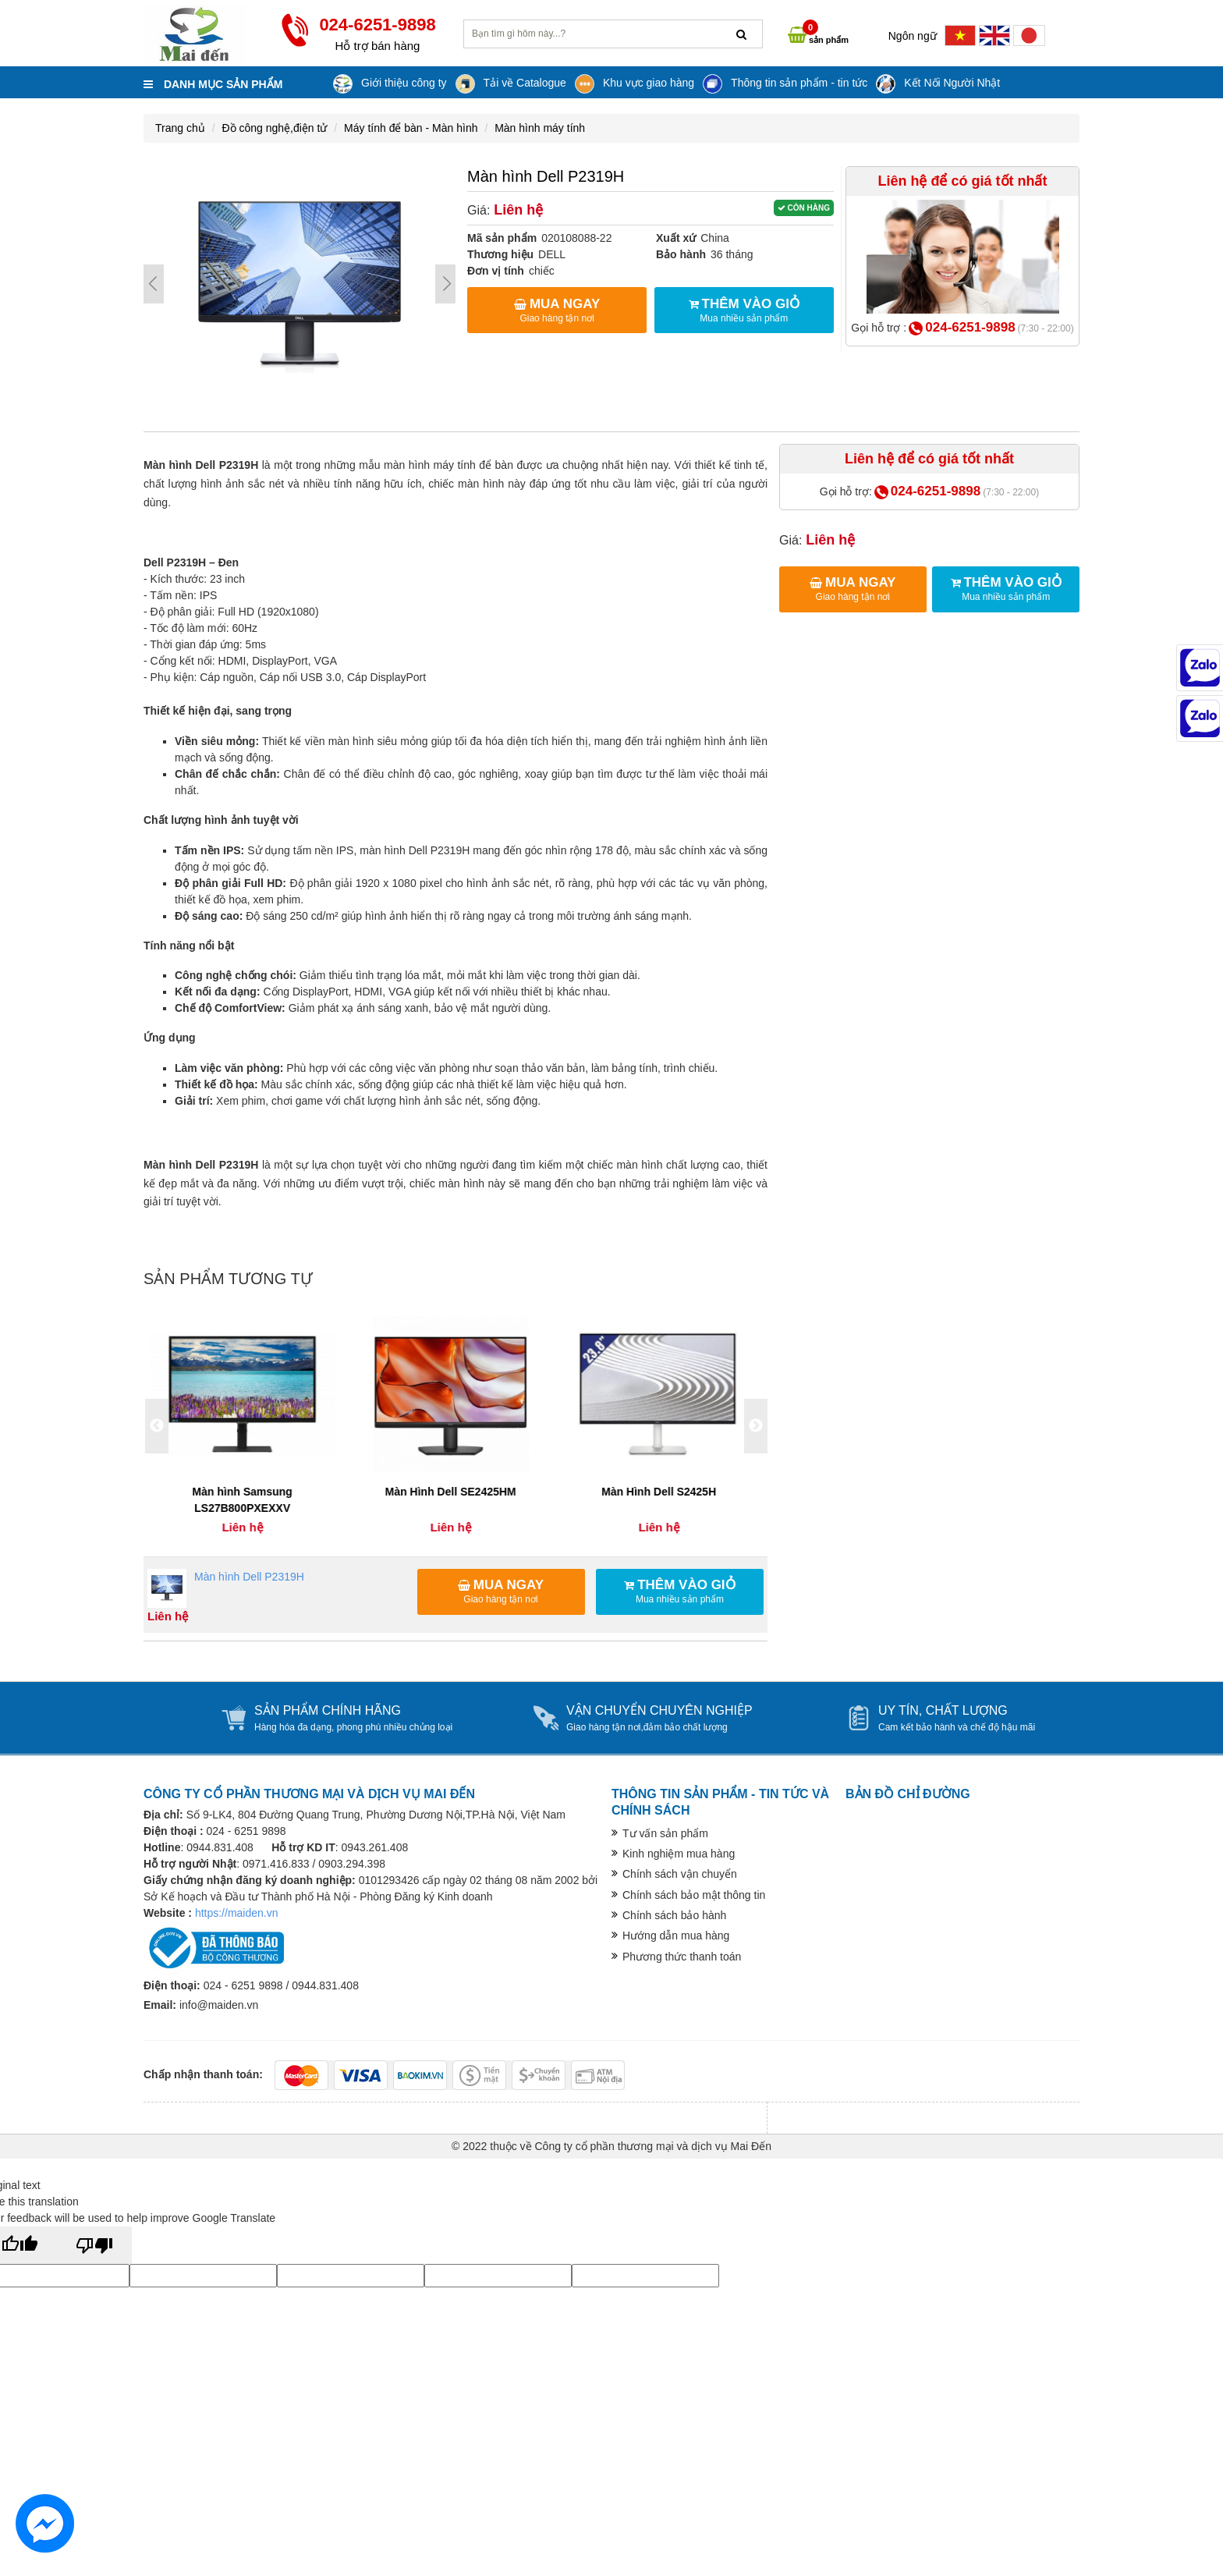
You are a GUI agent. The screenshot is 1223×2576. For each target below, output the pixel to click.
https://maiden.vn (236, 1913)
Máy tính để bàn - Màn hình (410, 128)
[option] (248, 1426)
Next (445, 283)
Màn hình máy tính (540, 128)
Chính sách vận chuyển (679, 1874)
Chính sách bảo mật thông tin (693, 1895)
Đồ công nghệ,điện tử (274, 128)
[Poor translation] (94, 2245)
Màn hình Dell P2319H (225, 1588)
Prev (154, 283)
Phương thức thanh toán (681, 1956)
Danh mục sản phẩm (213, 84)
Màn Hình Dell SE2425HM (455, 1491)
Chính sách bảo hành (674, 1915)
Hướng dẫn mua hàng (675, 1935)
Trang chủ (180, 128)
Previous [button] (156, 1426)
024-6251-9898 (970, 327)
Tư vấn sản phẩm (665, 1833)
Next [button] (755, 1426)
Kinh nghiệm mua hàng (678, 1853)
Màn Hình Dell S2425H (664, 1491)
